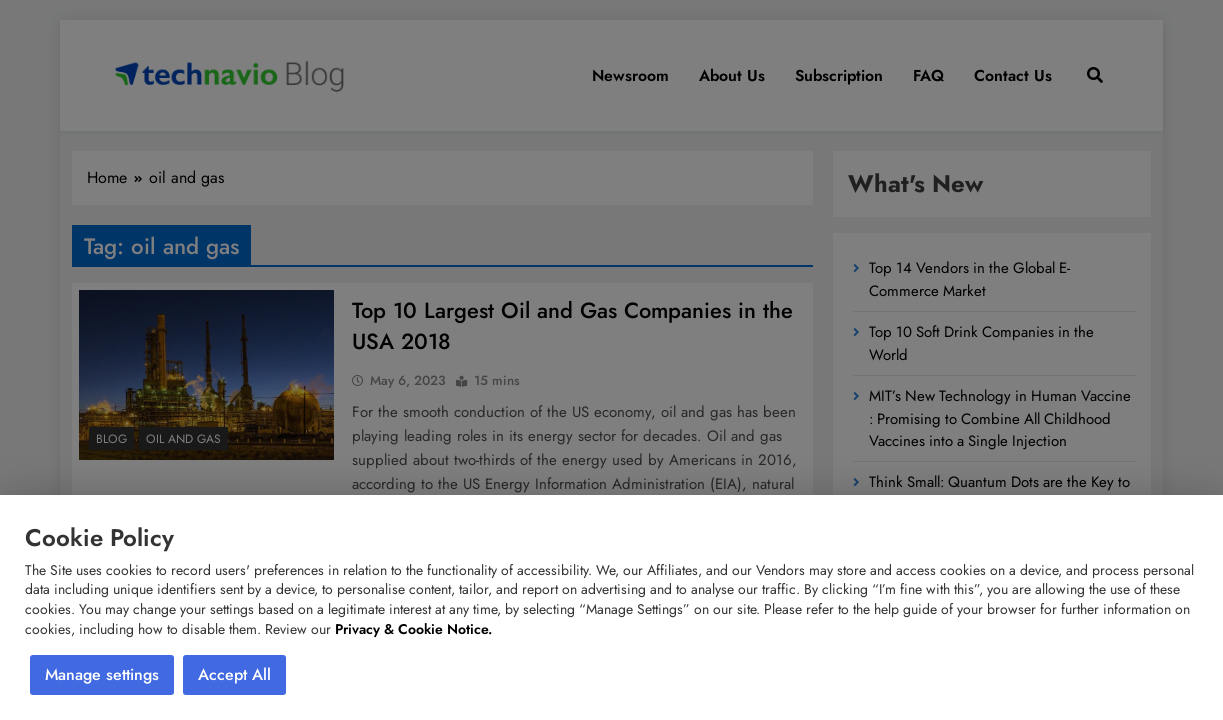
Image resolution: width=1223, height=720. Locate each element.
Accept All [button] (234, 674)
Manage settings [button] (102, 674)
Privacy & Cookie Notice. (413, 629)
